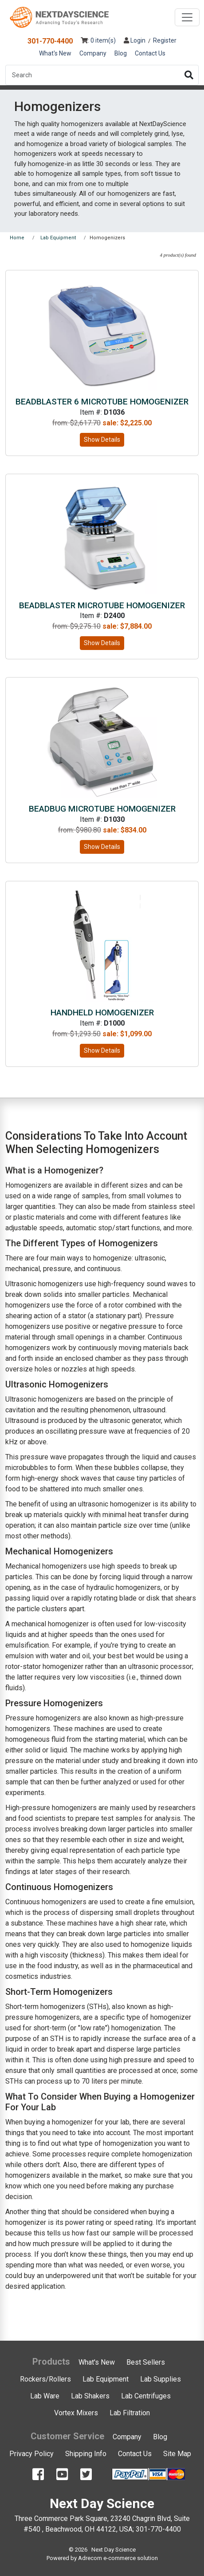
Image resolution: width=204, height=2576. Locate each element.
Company (92, 53)
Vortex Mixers (76, 2413)
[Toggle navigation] (187, 17)
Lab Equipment (105, 2379)
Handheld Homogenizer (102, 1012)
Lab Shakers (90, 2396)
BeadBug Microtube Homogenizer (102, 809)
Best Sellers (145, 2362)
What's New (55, 53)
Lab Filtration (130, 2413)
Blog (120, 53)
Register (165, 40)
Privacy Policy (31, 2453)
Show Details (102, 439)
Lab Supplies (160, 2379)
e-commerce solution (130, 2558)
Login (134, 40)
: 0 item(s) (98, 40)
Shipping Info (85, 2453)
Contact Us (150, 53)
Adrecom (90, 2558)
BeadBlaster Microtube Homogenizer (102, 605)
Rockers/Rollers (45, 2379)
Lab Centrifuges (146, 2396)
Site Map (177, 2453)
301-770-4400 (50, 41)
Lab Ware (44, 2396)
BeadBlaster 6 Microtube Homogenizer (102, 401)
